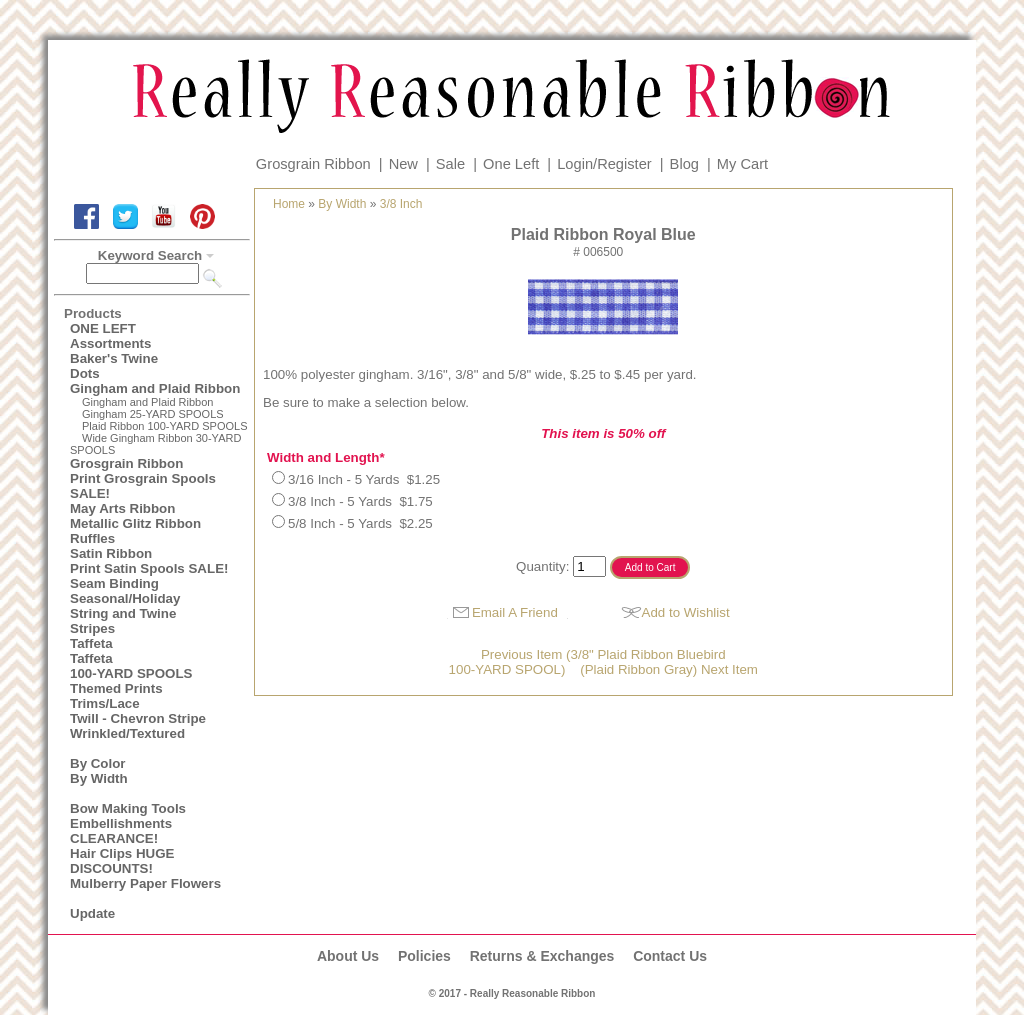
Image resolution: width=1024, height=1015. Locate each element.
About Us (348, 956)
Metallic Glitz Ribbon (135, 523)
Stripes (92, 628)
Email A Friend (515, 612)
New (403, 164)
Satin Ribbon (111, 553)
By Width (99, 778)
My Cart (742, 164)
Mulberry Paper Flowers (145, 883)
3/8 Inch (401, 204)
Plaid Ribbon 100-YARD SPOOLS (165, 426)
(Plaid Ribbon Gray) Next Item (669, 669)
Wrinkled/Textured (127, 733)
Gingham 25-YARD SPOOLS (153, 414)
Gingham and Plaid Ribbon (155, 388)
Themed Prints (116, 688)
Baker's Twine (114, 358)
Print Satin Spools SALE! (149, 568)
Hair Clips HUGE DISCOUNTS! (122, 861)
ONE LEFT (103, 328)
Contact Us (670, 956)
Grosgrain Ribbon (313, 164)
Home (289, 204)
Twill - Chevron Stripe (138, 718)
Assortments (110, 343)
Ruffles (92, 538)
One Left (511, 164)
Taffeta (91, 643)
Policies (424, 956)
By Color (98, 763)
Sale (450, 164)
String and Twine (123, 613)
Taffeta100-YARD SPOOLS (131, 666)
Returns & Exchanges (542, 956)
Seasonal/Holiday (125, 598)
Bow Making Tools (128, 808)
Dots (85, 373)
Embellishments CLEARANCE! (121, 831)
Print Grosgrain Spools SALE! (143, 486)
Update (92, 913)
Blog (684, 164)
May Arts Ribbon (122, 508)
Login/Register (604, 164)
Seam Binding (114, 583)
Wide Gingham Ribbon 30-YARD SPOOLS (155, 444)
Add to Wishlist (686, 612)
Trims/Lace (105, 703)
